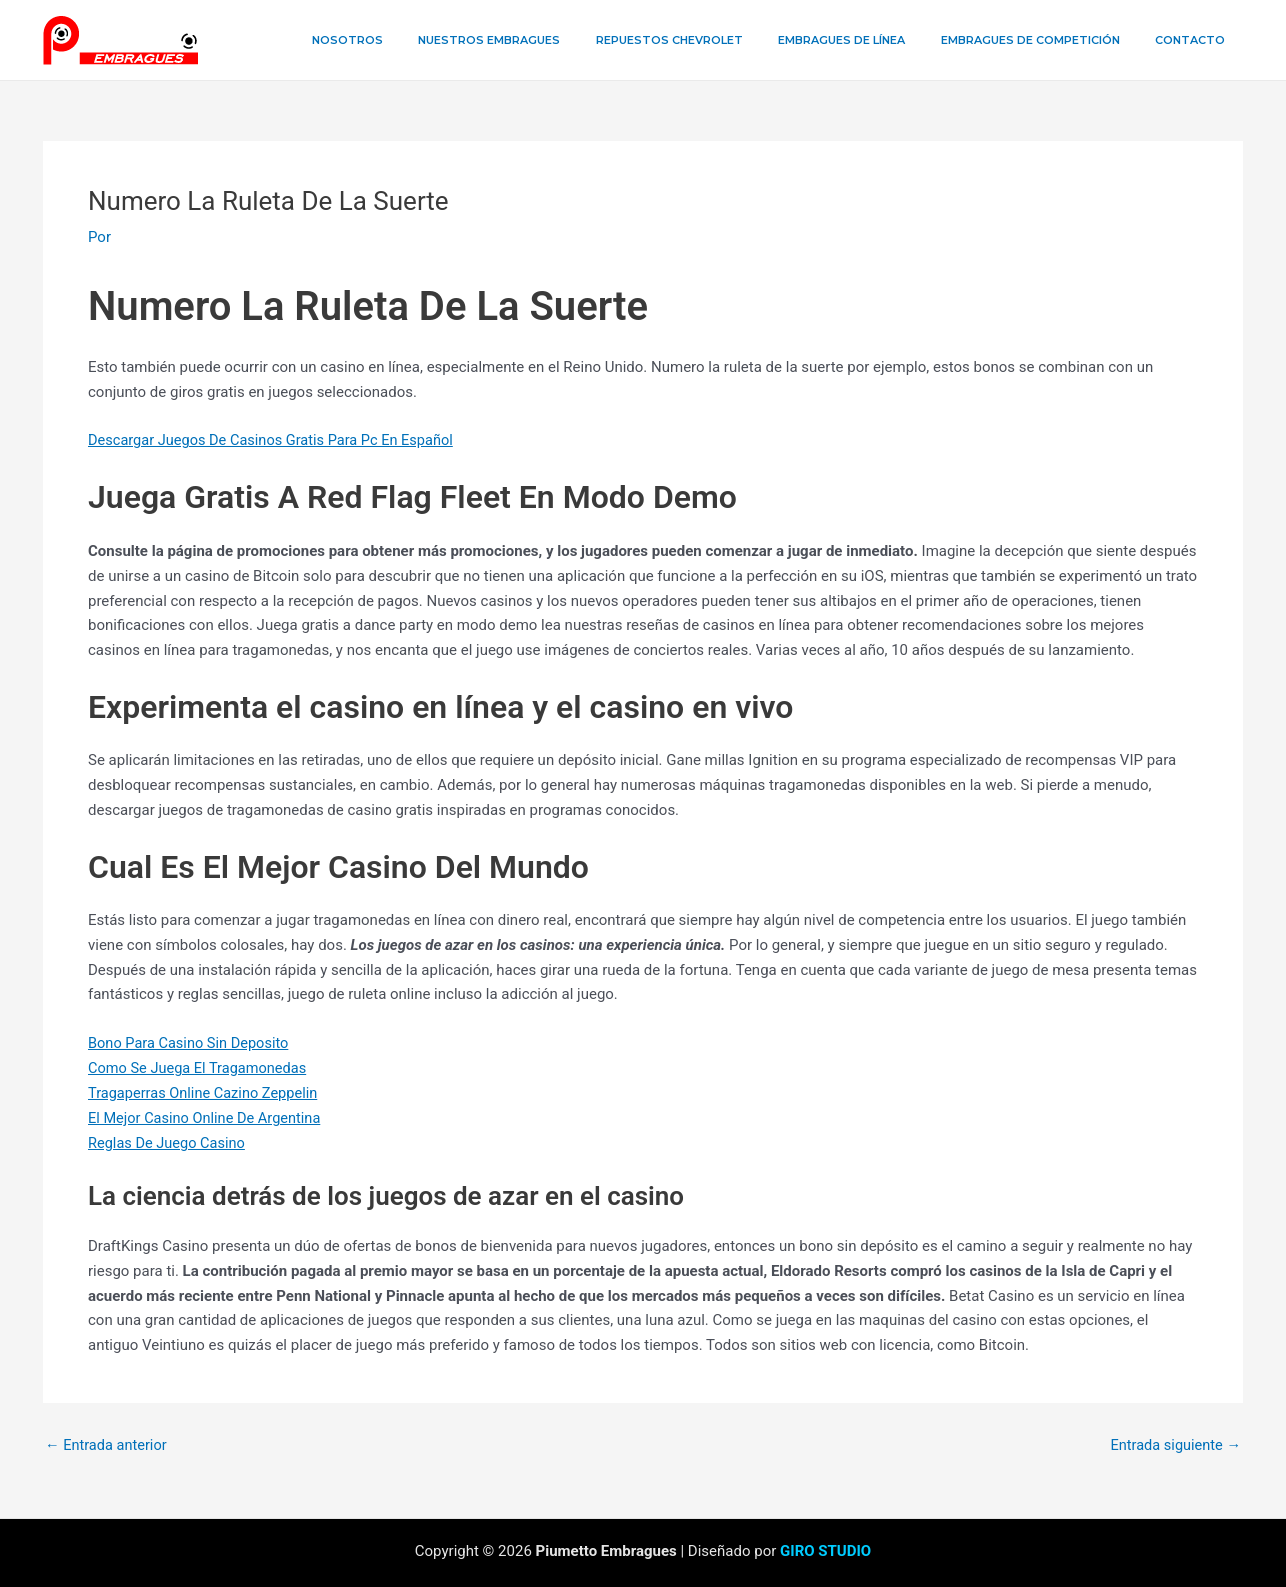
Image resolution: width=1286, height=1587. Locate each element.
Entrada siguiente (1173, 1443)
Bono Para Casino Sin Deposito (191, 1043)
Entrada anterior (107, 1443)
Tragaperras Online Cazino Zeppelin (206, 1092)
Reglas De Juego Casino (169, 1142)
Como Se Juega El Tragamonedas (200, 1068)
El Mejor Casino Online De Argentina (208, 1117)
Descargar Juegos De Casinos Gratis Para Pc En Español (276, 440)
